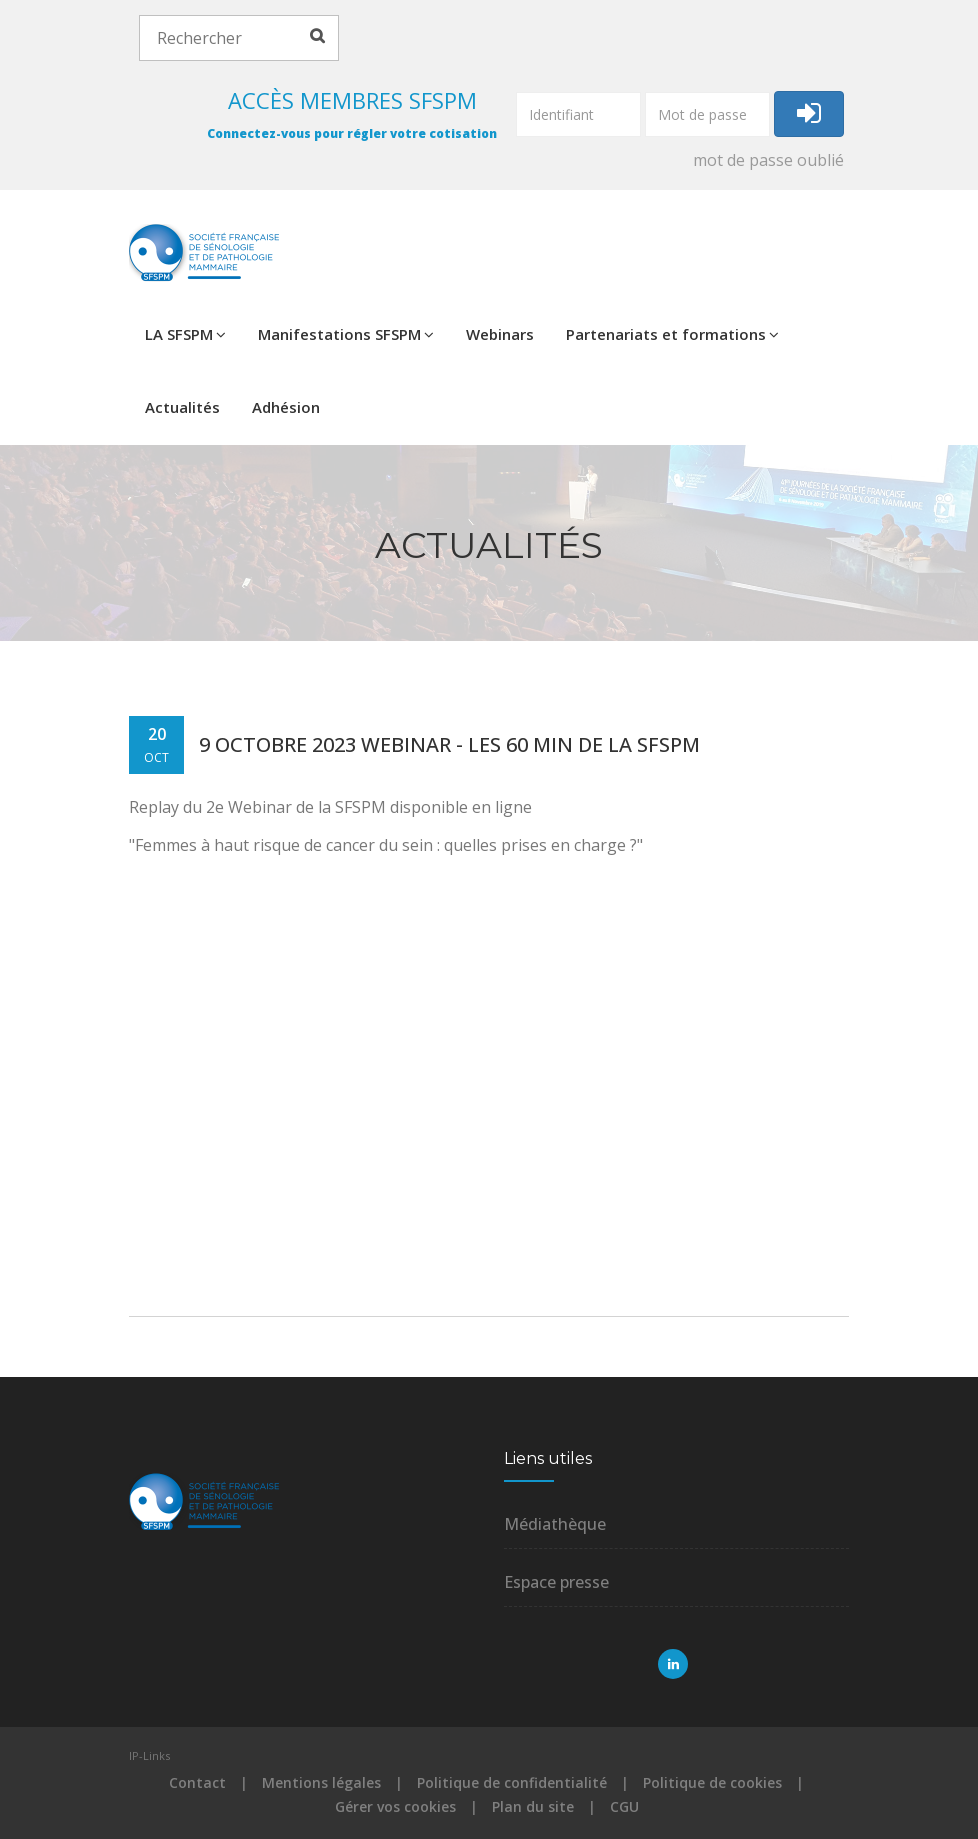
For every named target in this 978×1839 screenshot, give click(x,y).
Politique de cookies (712, 1782)
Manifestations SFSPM (346, 334)
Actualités (182, 407)
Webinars (500, 334)
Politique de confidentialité (512, 1782)
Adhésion (286, 407)
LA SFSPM (185, 334)
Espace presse (556, 1582)
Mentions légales (321, 1782)
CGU (624, 1806)
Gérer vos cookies (395, 1806)
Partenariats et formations (672, 334)
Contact (197, 1782)
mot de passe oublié (768, 160)
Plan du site (533, 1806)
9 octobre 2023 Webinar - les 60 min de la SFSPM (449, 744)
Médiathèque (555, 1524)
